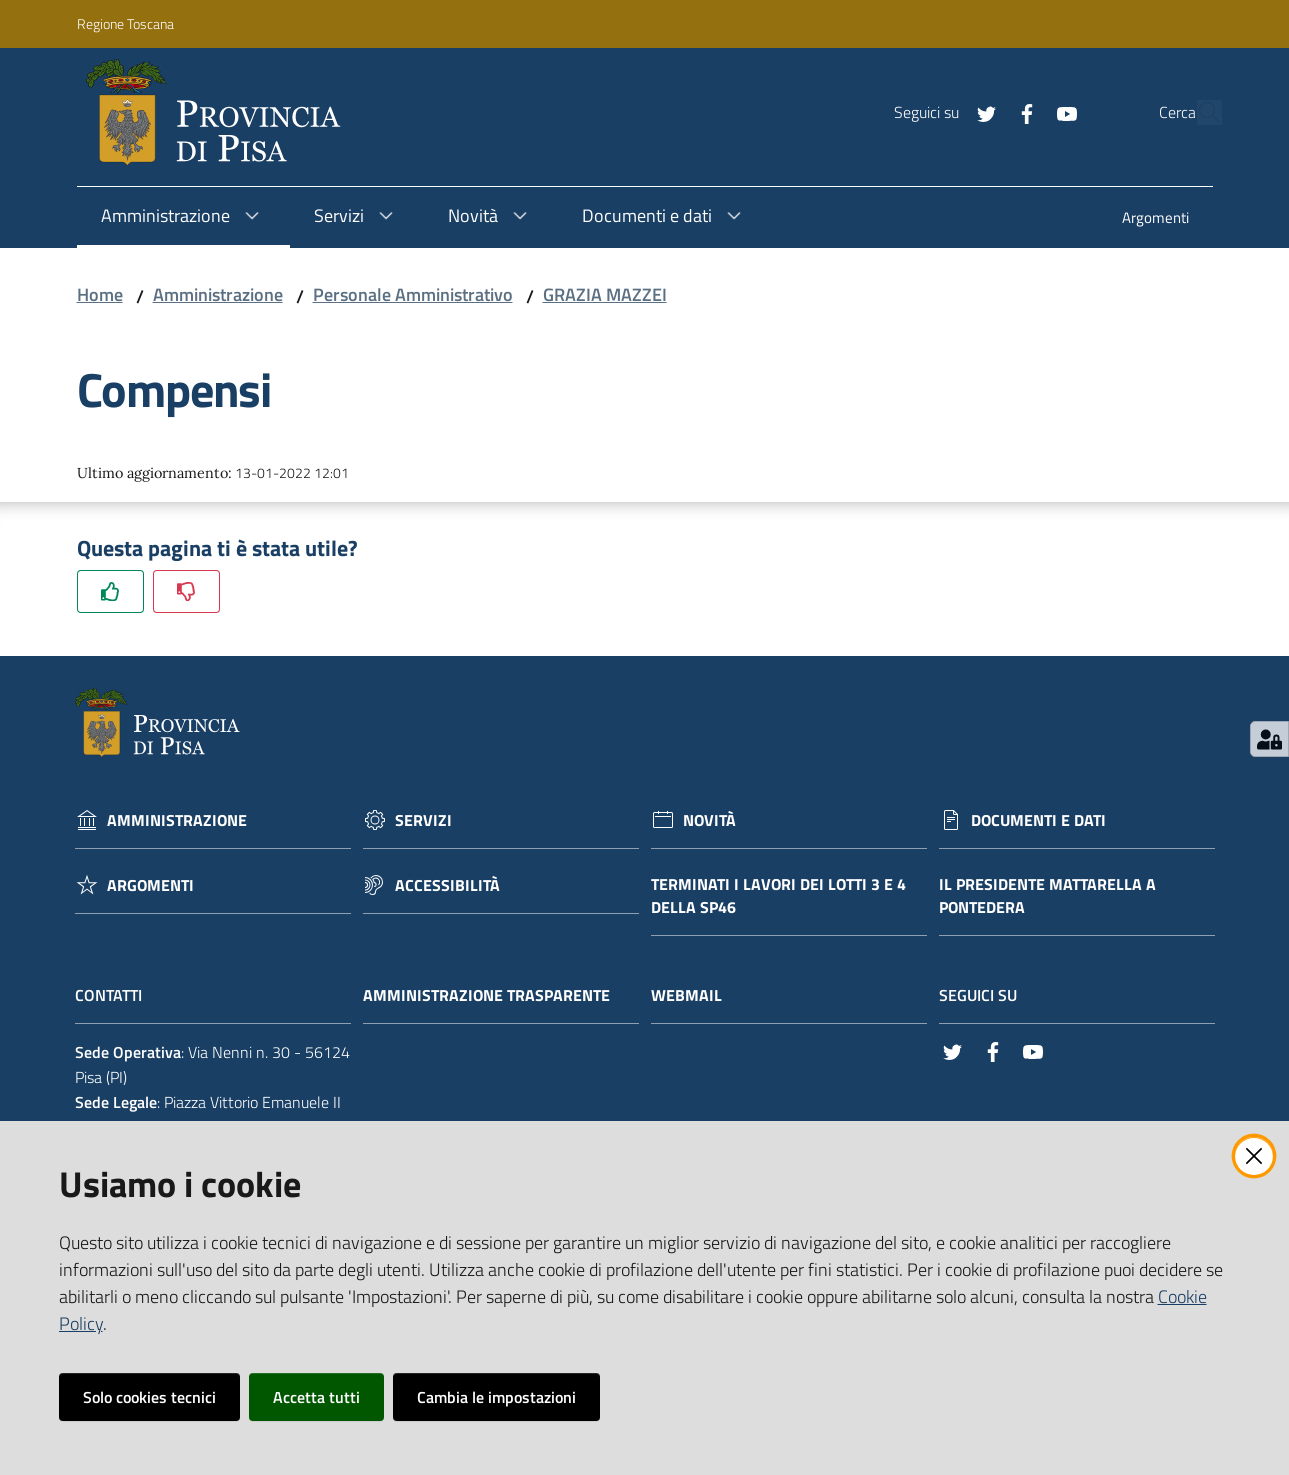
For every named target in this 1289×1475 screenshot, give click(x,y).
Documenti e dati (1038, 820)
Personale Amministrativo (413, 294)
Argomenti (150, 885)
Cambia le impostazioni (496, 1397)
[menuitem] (1155, 219)
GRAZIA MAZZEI (605, 294)
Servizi (423, 820)
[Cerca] (1198, 113)
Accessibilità (447, 885)
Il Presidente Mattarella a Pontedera (1047, 896)
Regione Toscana (125, 23)
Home (100, 294)
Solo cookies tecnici (149, 1397)
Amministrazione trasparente (496, 995)
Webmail (696, 995)
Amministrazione (218, 294)
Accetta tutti (316, 1397)
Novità (709, 820)
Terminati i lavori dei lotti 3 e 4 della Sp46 (778, 896)
